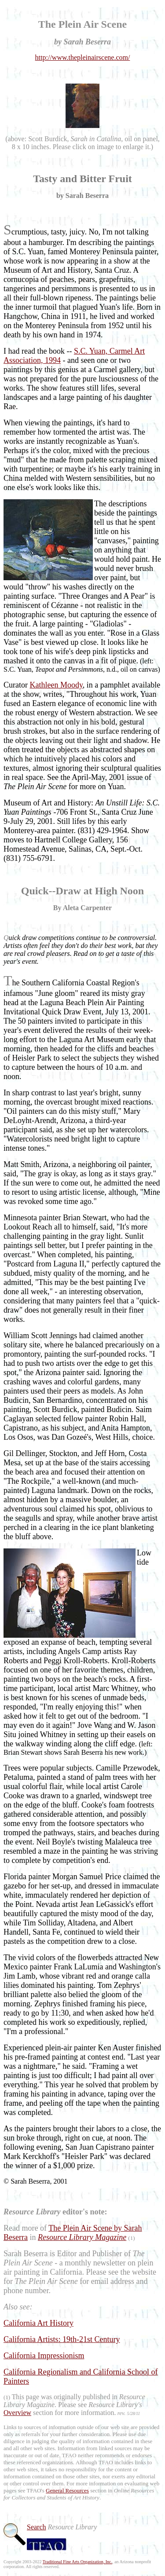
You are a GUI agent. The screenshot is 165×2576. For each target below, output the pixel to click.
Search (36, 2527)
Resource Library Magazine (82, 2237)
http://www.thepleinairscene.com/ (82, 57)
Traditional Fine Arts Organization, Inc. (77, 2561)
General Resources (67, 2490)
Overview (17, 2412)
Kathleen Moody (55, 685)
